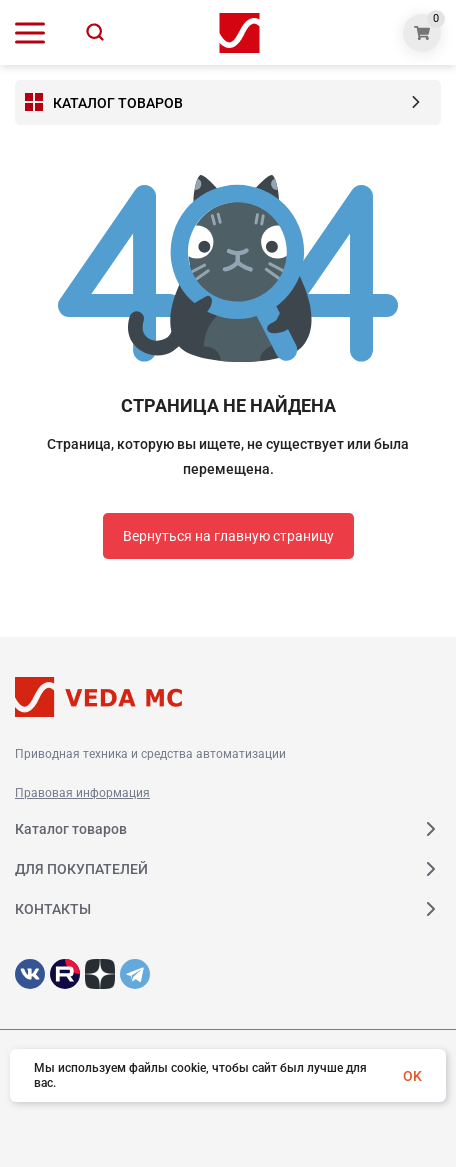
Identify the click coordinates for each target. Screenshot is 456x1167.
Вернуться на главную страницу (228, 536)
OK (412, 1076)
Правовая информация (82, 793)
